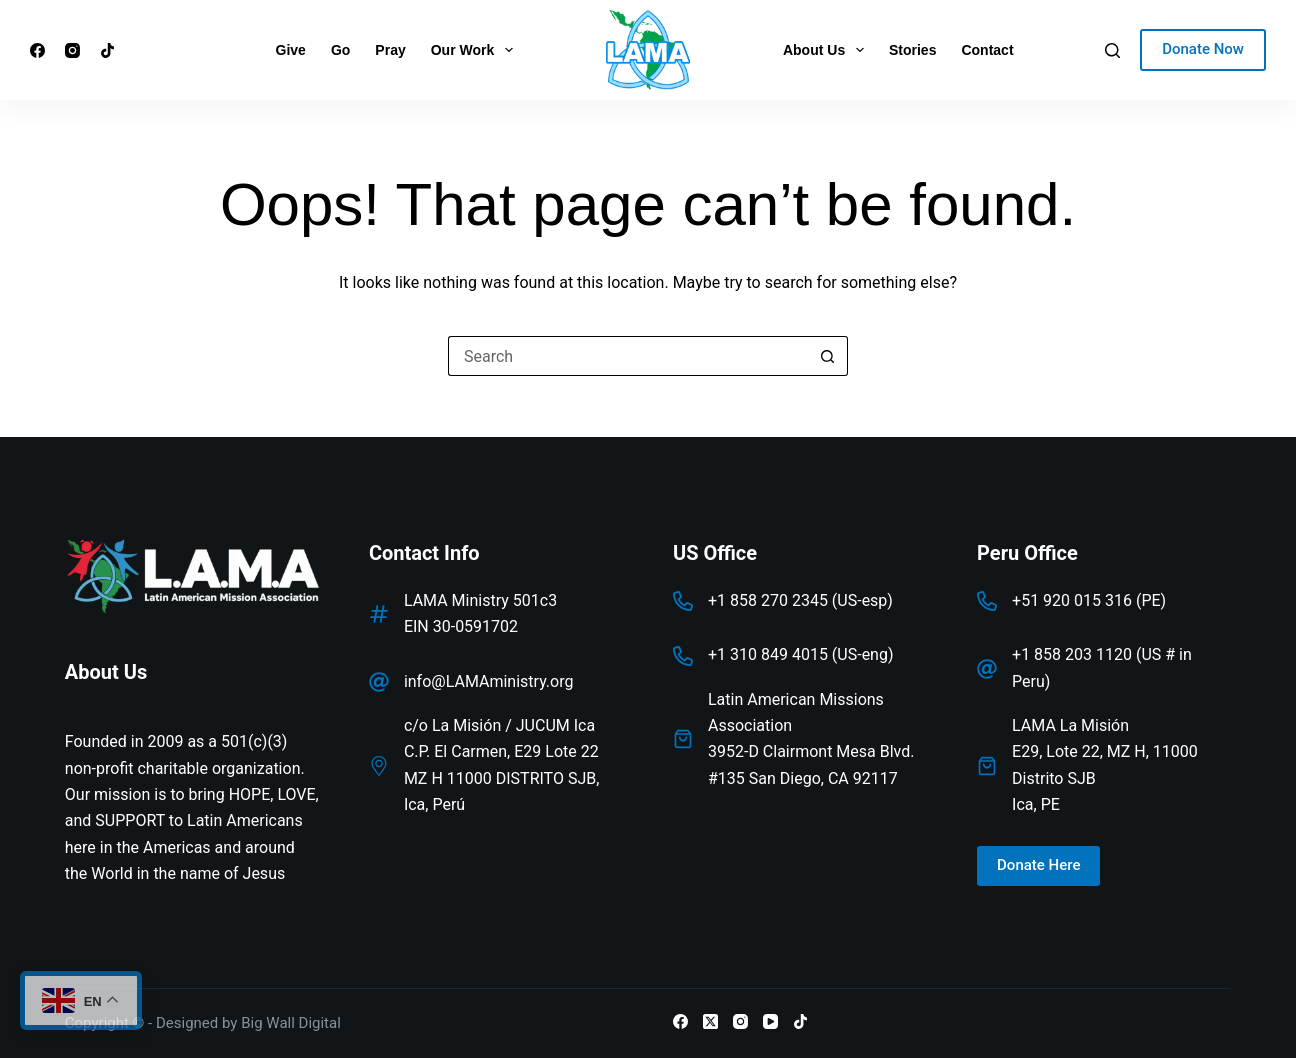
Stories (912, 50)
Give (291, 50)
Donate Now (1203, 49)
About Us (827, 50)
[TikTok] (107, 50)
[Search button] (828, 356)
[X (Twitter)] (710, 1021)
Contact (987, 50)
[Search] (1112, 50)
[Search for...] (628, 356)
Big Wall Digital (291, 1023)
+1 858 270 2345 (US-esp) (800, 600)
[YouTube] (770, 1021)
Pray (390, 50)
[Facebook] (37, 50)
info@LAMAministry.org (489, 681)
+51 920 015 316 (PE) (1089, 600)
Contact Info (424, 553)
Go (340, 50)
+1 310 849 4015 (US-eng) (801, 654)
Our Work (476, 50)
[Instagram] (72, 50)
